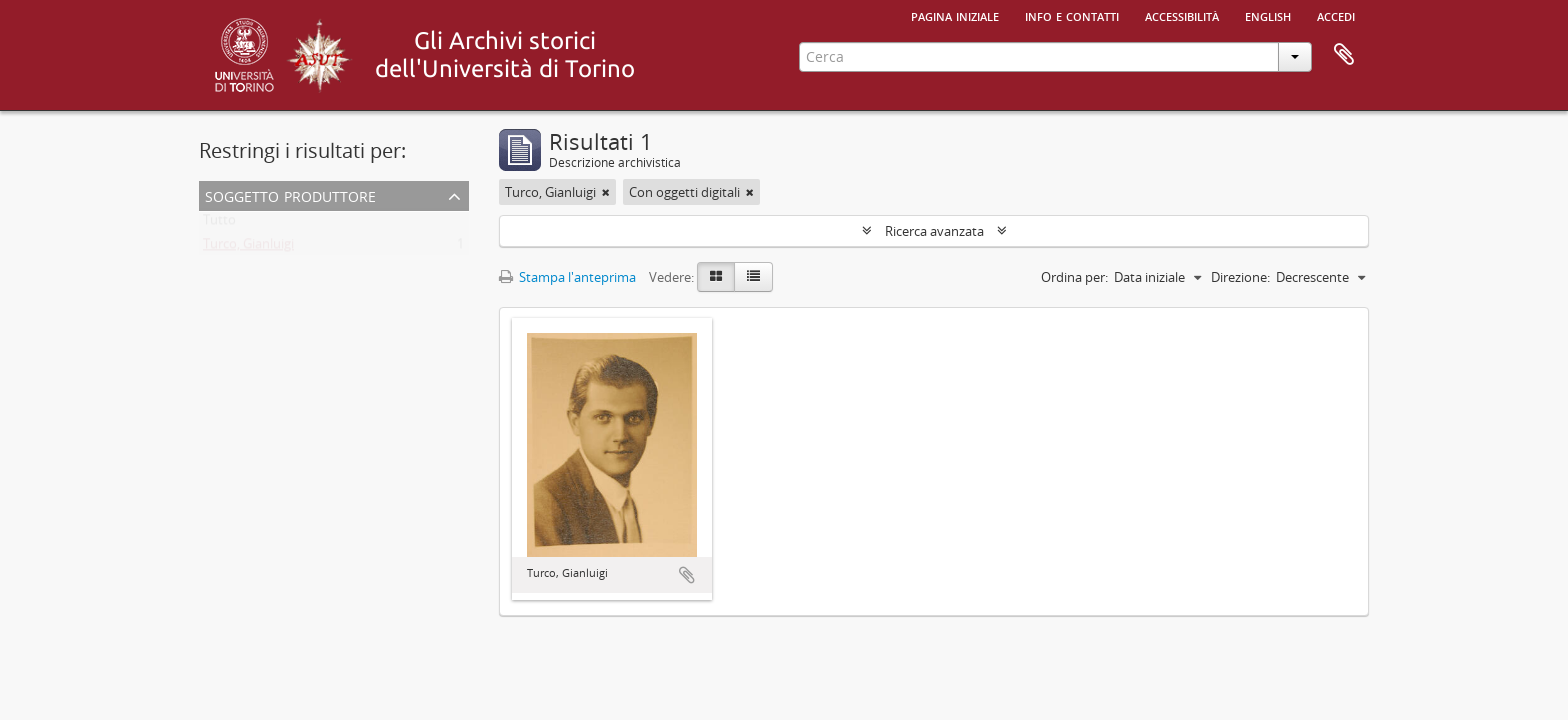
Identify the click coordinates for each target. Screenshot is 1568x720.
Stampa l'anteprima (567, 277)
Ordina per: (1074, 277)
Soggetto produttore (290, 194)
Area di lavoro (1344, 55)
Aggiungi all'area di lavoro (687, 575)
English (1268, 15)
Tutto (219, 224)
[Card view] (716, 277)
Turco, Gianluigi (248, 248)
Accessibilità (1182, 15)
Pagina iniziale (955, 15)
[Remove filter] (606, 192)
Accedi (1336, 15)
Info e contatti (1072, 15)
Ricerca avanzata (934, 231)
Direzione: (1240, 277)
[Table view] (753, 277)
